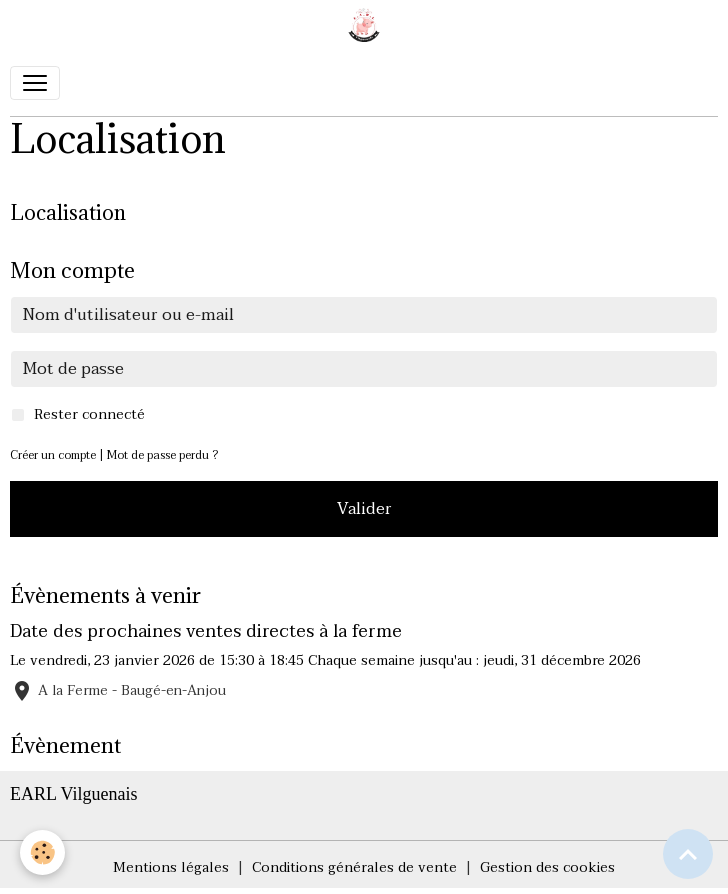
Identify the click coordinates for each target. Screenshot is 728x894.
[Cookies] (42, 852)
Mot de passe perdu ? (162, 455)
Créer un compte (53, 455)
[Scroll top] (688, 854)
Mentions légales (171, 867)
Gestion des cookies (547, 867)
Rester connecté (89, 414)
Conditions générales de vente (354, 867)
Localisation (68, 212)
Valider (364, 509)
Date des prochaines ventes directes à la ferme (206, 631)
